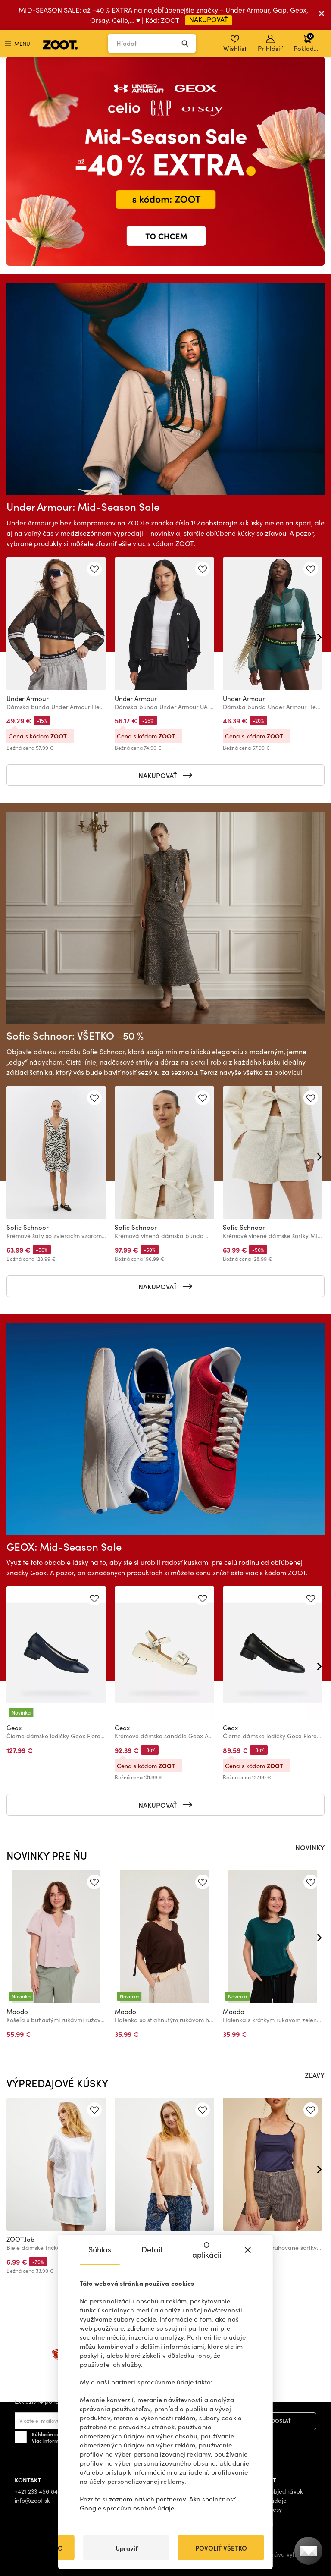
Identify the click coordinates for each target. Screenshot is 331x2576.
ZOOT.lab (20, 2239)
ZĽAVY (315, 2075)
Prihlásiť (270, 44)
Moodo (17, 2011)
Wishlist (235, 44)
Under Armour (27, 698)
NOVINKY (310, 1847)
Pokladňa (308, 42)
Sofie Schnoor (27, 1227)
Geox (14, 1727)
